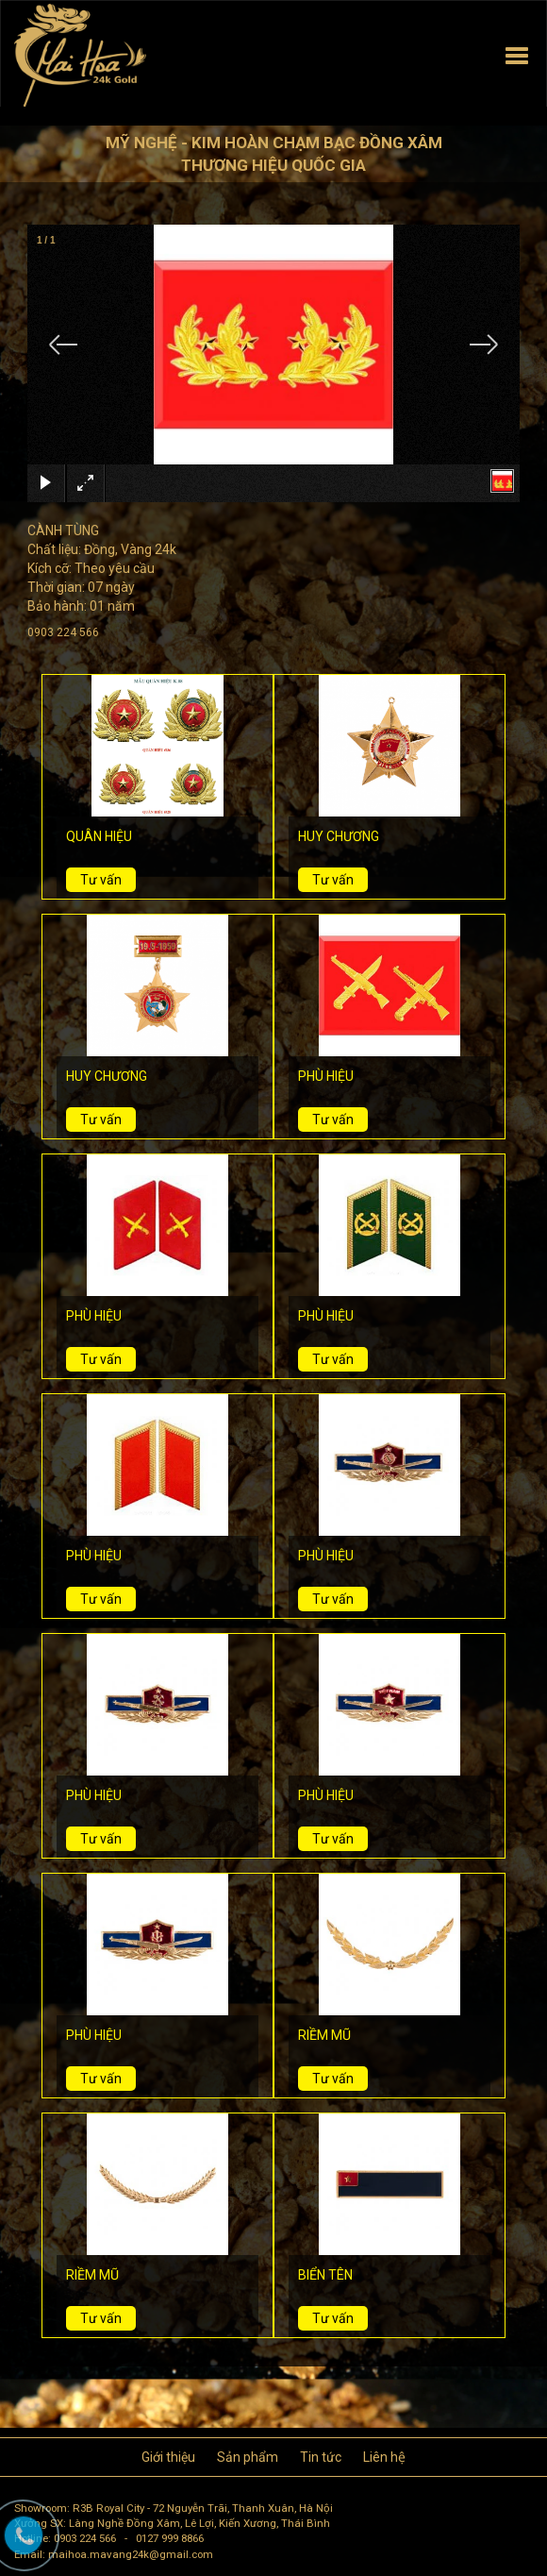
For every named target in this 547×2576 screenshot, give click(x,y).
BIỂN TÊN (325, 2274)
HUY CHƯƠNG (338, 836)
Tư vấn (101, 879)
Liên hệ (384, 2457)
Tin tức (320, 2457)
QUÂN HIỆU (99, 836)
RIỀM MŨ (324, 2035)
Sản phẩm (247, 2457)
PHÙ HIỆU (326, 1076)
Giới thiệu (168, 2457)
